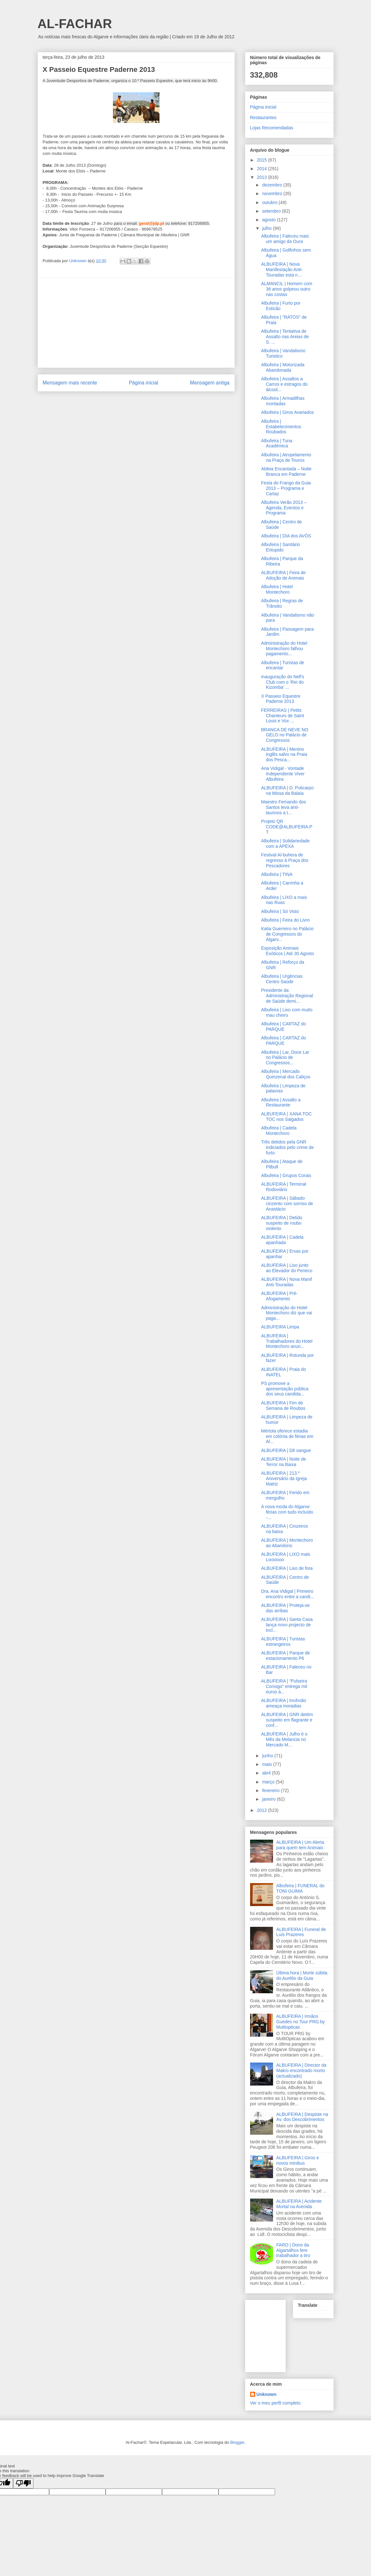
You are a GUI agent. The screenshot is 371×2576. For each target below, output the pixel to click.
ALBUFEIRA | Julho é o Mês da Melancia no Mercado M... (284, 1739)
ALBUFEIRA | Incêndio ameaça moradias (283, 1703)
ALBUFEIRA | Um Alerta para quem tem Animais (300, 1845)
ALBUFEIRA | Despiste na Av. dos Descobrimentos (302, 2117)
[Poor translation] (23, 2483)
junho (268, 1755)
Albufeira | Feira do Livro (285, 920)
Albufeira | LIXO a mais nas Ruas (284, 900)
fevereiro (271, 1790)
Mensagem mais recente (70, 382)
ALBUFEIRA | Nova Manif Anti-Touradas (286, 1282)
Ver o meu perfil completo (275, 2402)
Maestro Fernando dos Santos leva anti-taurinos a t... (283, 807)
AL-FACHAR (75, 24)
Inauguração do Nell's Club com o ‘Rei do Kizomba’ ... (282, 682)
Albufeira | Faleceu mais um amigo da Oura (285, 238)
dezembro (272, 184)
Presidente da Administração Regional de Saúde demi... (287, 996)
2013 (262, 177)
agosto (269, 219)
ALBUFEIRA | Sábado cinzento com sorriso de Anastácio (287, 1204)
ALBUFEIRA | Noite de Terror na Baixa (283, 1461)
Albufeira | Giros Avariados (287, 412)
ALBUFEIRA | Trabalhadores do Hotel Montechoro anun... (286, 1341)
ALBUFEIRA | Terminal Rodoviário (283, 1187)
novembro (272, 193)
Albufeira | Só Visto (280, 911)
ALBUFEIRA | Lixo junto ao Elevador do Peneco (286, 1268)
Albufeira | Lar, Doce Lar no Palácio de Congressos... (285, 1058)
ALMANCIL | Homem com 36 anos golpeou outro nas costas (286, 289)
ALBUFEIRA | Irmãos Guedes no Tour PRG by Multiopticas (300, 2022)
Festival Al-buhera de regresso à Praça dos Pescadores (284, 860)
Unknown (266, 2394)
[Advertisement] (136, 323)
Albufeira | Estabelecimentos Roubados (281, 427)
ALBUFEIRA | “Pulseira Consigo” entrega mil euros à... (284, 1686)
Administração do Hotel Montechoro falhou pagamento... (284, 649)
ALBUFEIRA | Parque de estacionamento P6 (285, 1655)
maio (267, 1764)
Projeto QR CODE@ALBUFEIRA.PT (286, 827)
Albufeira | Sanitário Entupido (280, 547)
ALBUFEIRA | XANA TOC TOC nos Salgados (286, 1116)
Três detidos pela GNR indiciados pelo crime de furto (287, 1147)
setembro (272, 211)
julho (267, 228)
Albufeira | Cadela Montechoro (278, 1130)
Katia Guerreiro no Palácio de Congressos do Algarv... (287, 934)
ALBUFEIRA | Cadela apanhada (282, 1240)
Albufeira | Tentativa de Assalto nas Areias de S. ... (285, 337)
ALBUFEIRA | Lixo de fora (287, 1568)
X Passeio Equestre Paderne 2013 (280, 699)
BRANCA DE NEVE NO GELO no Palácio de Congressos (284, 735)
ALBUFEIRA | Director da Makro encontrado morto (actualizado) (301, 2070)
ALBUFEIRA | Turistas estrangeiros (283, 1641)
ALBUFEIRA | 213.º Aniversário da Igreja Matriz (284, 1478)
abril (267, 1772)
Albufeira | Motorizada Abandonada (282, 367)
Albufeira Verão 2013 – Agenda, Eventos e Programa (283, 508)
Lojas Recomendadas (271, 127)
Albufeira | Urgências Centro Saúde (281, 979)
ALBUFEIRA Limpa (280, 1326)
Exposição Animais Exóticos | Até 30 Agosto (287, 951)
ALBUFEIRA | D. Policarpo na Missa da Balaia (287, 790)
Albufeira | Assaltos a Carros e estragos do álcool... (284, 384)
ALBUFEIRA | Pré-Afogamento (279, 1296)
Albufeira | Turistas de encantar (282, 665)
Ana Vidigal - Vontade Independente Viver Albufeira (282, 774)
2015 (262, 160)
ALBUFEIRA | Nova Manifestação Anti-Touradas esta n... (281, 269)
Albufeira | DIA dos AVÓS (286, 535)
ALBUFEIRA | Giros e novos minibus (297, 2160)
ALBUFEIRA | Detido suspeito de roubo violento (281, 1223)
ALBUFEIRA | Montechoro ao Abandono (287, 1543)
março (269, 1781)
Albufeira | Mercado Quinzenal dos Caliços (285, 1074)
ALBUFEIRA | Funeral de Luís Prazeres (301, 1932)
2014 (262, 168)
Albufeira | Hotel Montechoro (277, 589)
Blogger (237, 2442)
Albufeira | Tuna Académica (276, 443)
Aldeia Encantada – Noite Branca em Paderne (286, 471)
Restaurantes (263, 117)
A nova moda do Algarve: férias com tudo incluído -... (287, 1512)
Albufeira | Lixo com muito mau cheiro (286, 1012)
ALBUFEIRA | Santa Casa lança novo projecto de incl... (287, 1625)
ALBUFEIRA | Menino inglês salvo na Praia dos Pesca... (284, 755)
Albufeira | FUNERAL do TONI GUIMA (300, 1888)
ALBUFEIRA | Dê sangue (286, 1450)
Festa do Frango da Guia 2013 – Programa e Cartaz (286, 488)
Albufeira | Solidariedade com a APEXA (285, 843)
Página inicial (143, 382)
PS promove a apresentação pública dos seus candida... (284, 1389)
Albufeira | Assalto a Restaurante (280, 1102)
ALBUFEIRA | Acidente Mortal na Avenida (299, 2204)
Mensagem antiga (210, 382)
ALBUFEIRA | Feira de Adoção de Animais (283, 575)
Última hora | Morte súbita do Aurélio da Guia (301, 1975)
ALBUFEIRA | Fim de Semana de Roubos (283, 1405)
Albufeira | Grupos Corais (286, 1175)
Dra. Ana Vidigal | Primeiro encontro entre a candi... (287, 1594)
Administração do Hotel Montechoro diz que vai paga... (286, 1313)
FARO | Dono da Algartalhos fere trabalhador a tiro (293, 2250)
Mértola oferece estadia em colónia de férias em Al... (287, 1436)
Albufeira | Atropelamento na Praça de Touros (286, 457)
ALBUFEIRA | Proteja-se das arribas (285, 1608)
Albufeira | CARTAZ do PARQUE (283, 1026)
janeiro (269, 1799)
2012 (262, 1810)
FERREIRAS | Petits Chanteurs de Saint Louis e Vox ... (282, 716)
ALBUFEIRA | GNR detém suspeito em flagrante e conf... (287, 1720)
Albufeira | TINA (276, 874)
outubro (270, 202)
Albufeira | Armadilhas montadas (282, 401)
